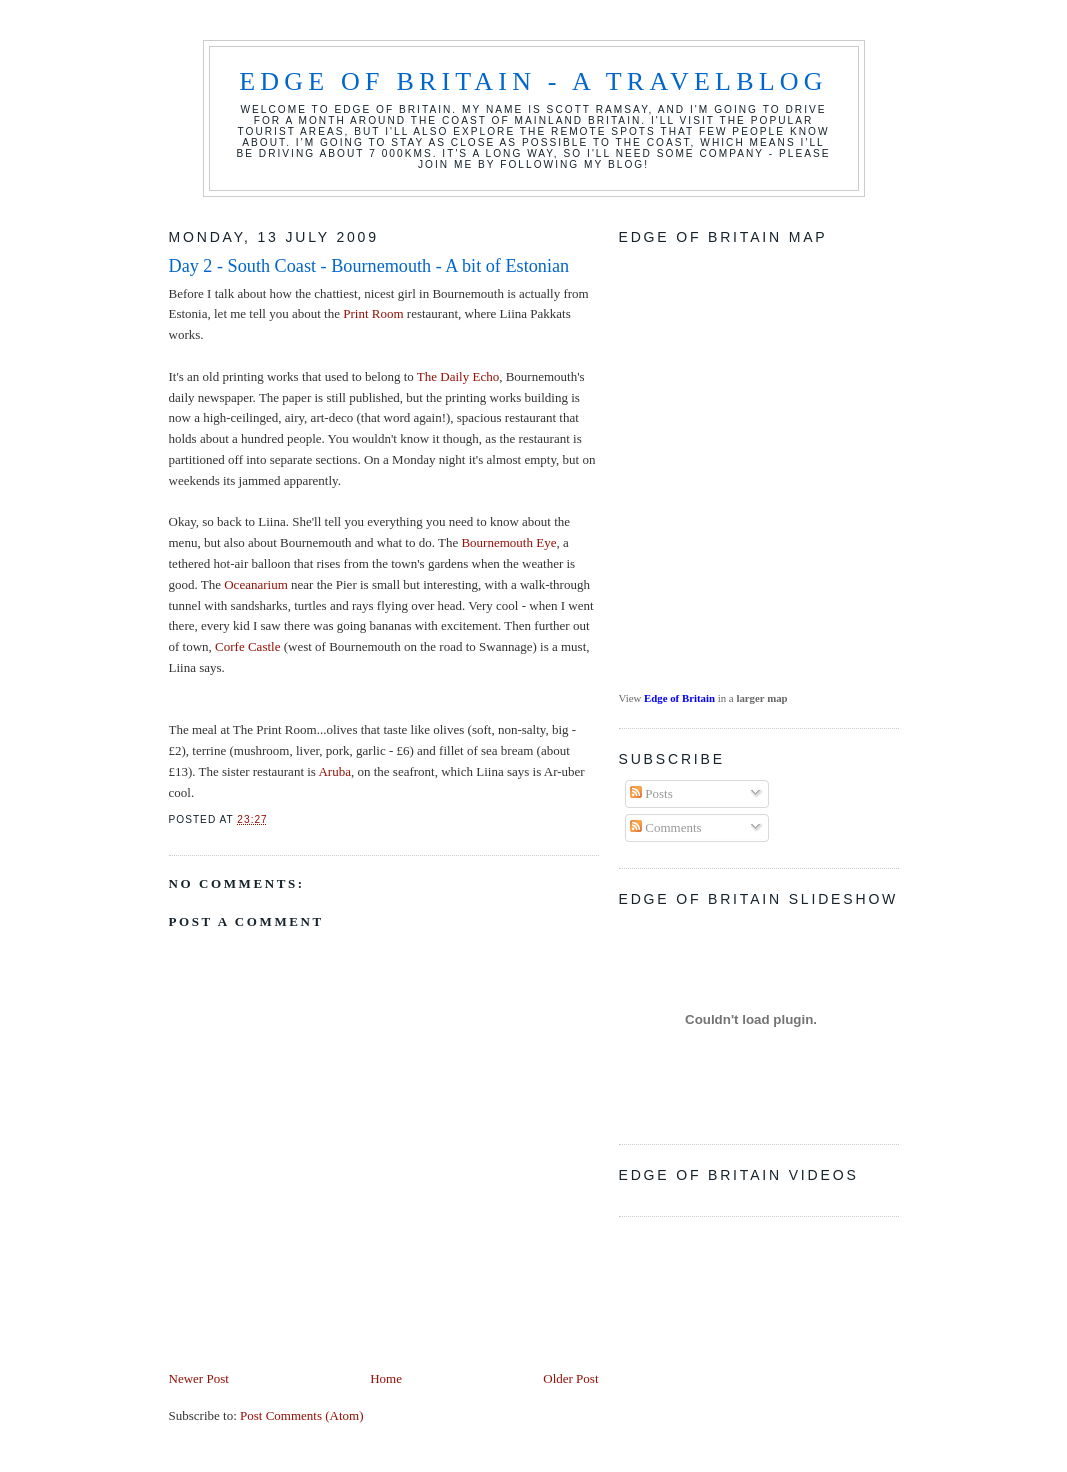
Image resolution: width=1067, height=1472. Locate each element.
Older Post (570, 1378)
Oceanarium (257, 584)
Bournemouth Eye (508, 542)
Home (386, 1378)
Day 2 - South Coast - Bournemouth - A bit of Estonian (369, 266)
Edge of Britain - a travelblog (533, 81)
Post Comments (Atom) (302, 1415)
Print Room (373, 313)
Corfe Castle (247, 646)
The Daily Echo (458, 376)
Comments (666, 827)
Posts (651, 793)
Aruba (334, 771)
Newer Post (199, 1378)
